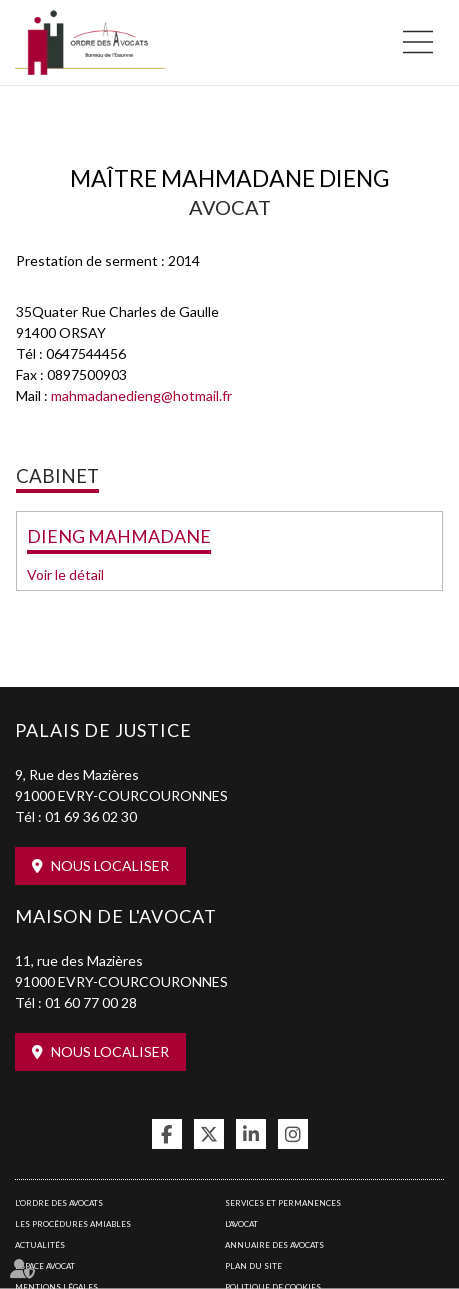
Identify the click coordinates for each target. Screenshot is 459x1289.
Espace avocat (45, 1266)
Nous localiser (110, 865)
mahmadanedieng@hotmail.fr (141, 395)
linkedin (251, 1134)
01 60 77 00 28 (91, 1002)
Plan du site (253, 1266)
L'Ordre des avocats (59, 1203)
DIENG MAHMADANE (119, 536)
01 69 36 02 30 (91, 816)
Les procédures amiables (73, 1224)
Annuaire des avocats (274, 1245)
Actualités (40, 1245)
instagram (293, 1134)
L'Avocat (241, 1224)
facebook (167, 1134)
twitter (209, 1134)
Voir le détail (65, 574)
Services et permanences (283, 1203)
